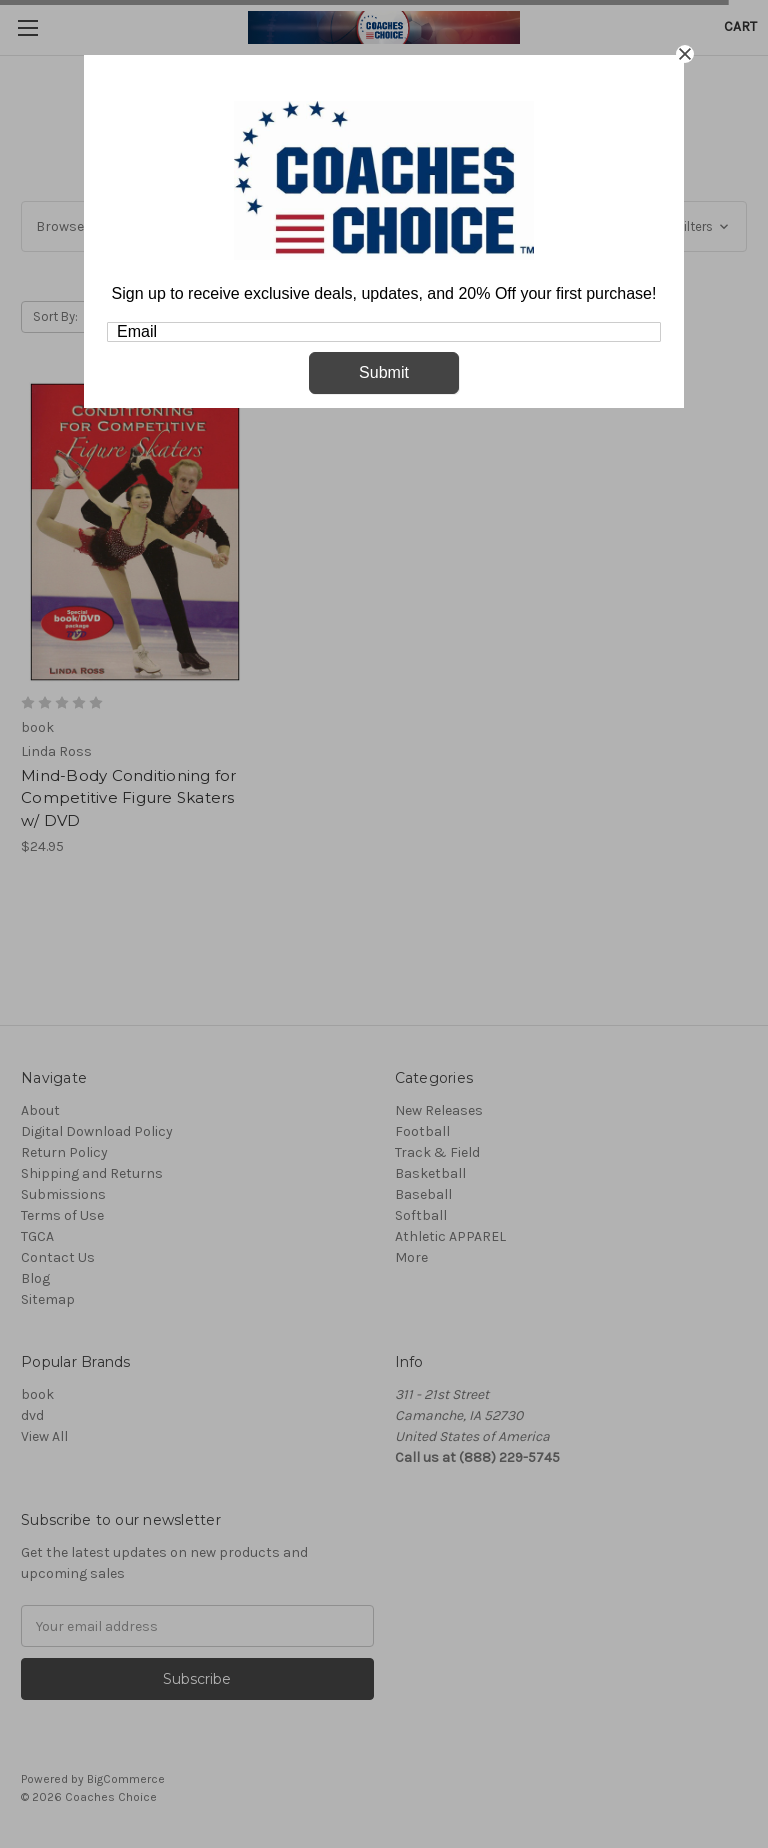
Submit (384, 372)
